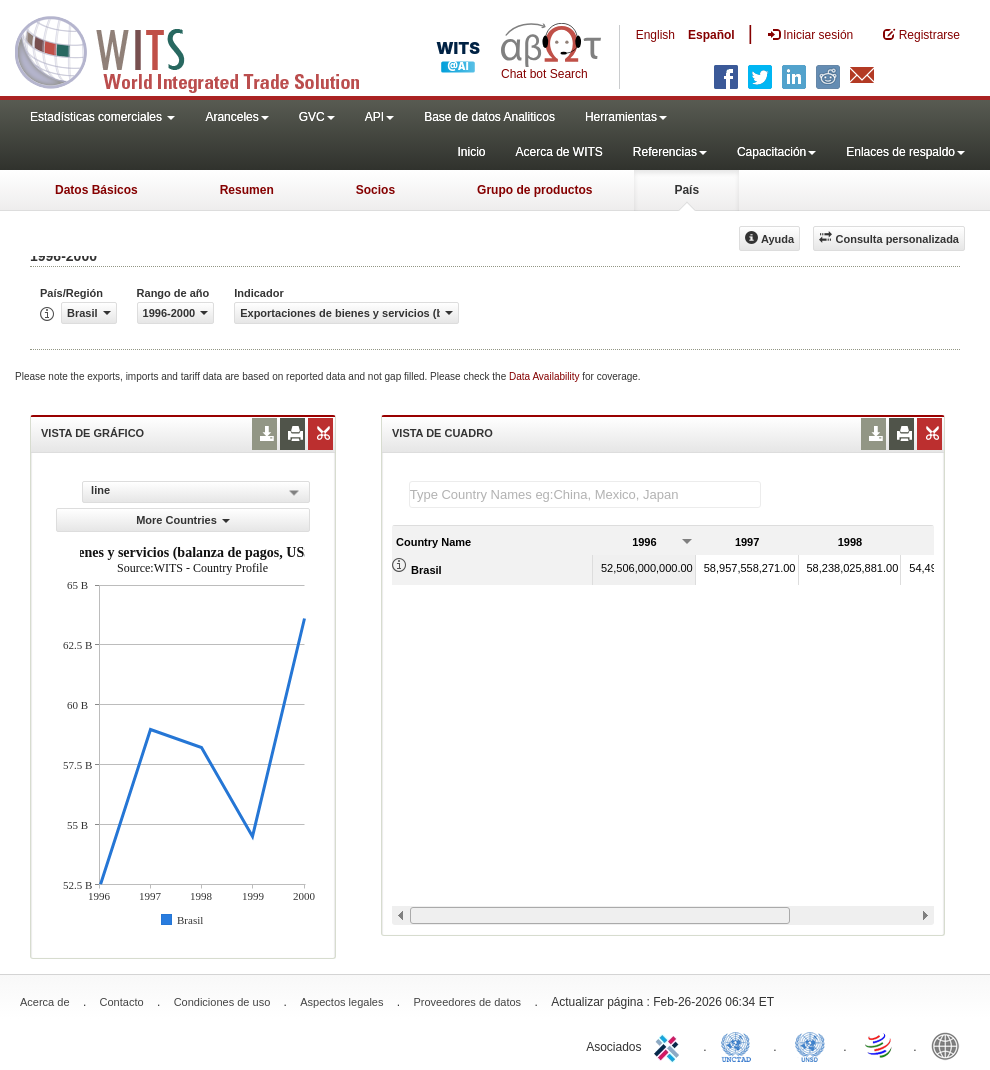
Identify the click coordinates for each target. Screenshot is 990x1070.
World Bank (950, 1045)
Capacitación (776, 152)
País (686, 190)
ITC (670, 1045)
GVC (317, 117)
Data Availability (545, 376)
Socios (375, 190)
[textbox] (585, 494)
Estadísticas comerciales (102, 117)
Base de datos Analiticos (489, 117)
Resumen (247, 190)
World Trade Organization (880, 1045)
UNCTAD (740, 1045)
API (379, 117)
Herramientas (626, 117)
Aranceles (236, 117)
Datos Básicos (96, 190)
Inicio (471, 152)
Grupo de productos (534, 190)
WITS (200, 50)
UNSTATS (810, 1045)
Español (711, 35)
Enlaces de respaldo (905, 152)
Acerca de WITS (558, 152)
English (655, 35)
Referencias (670, 152)
